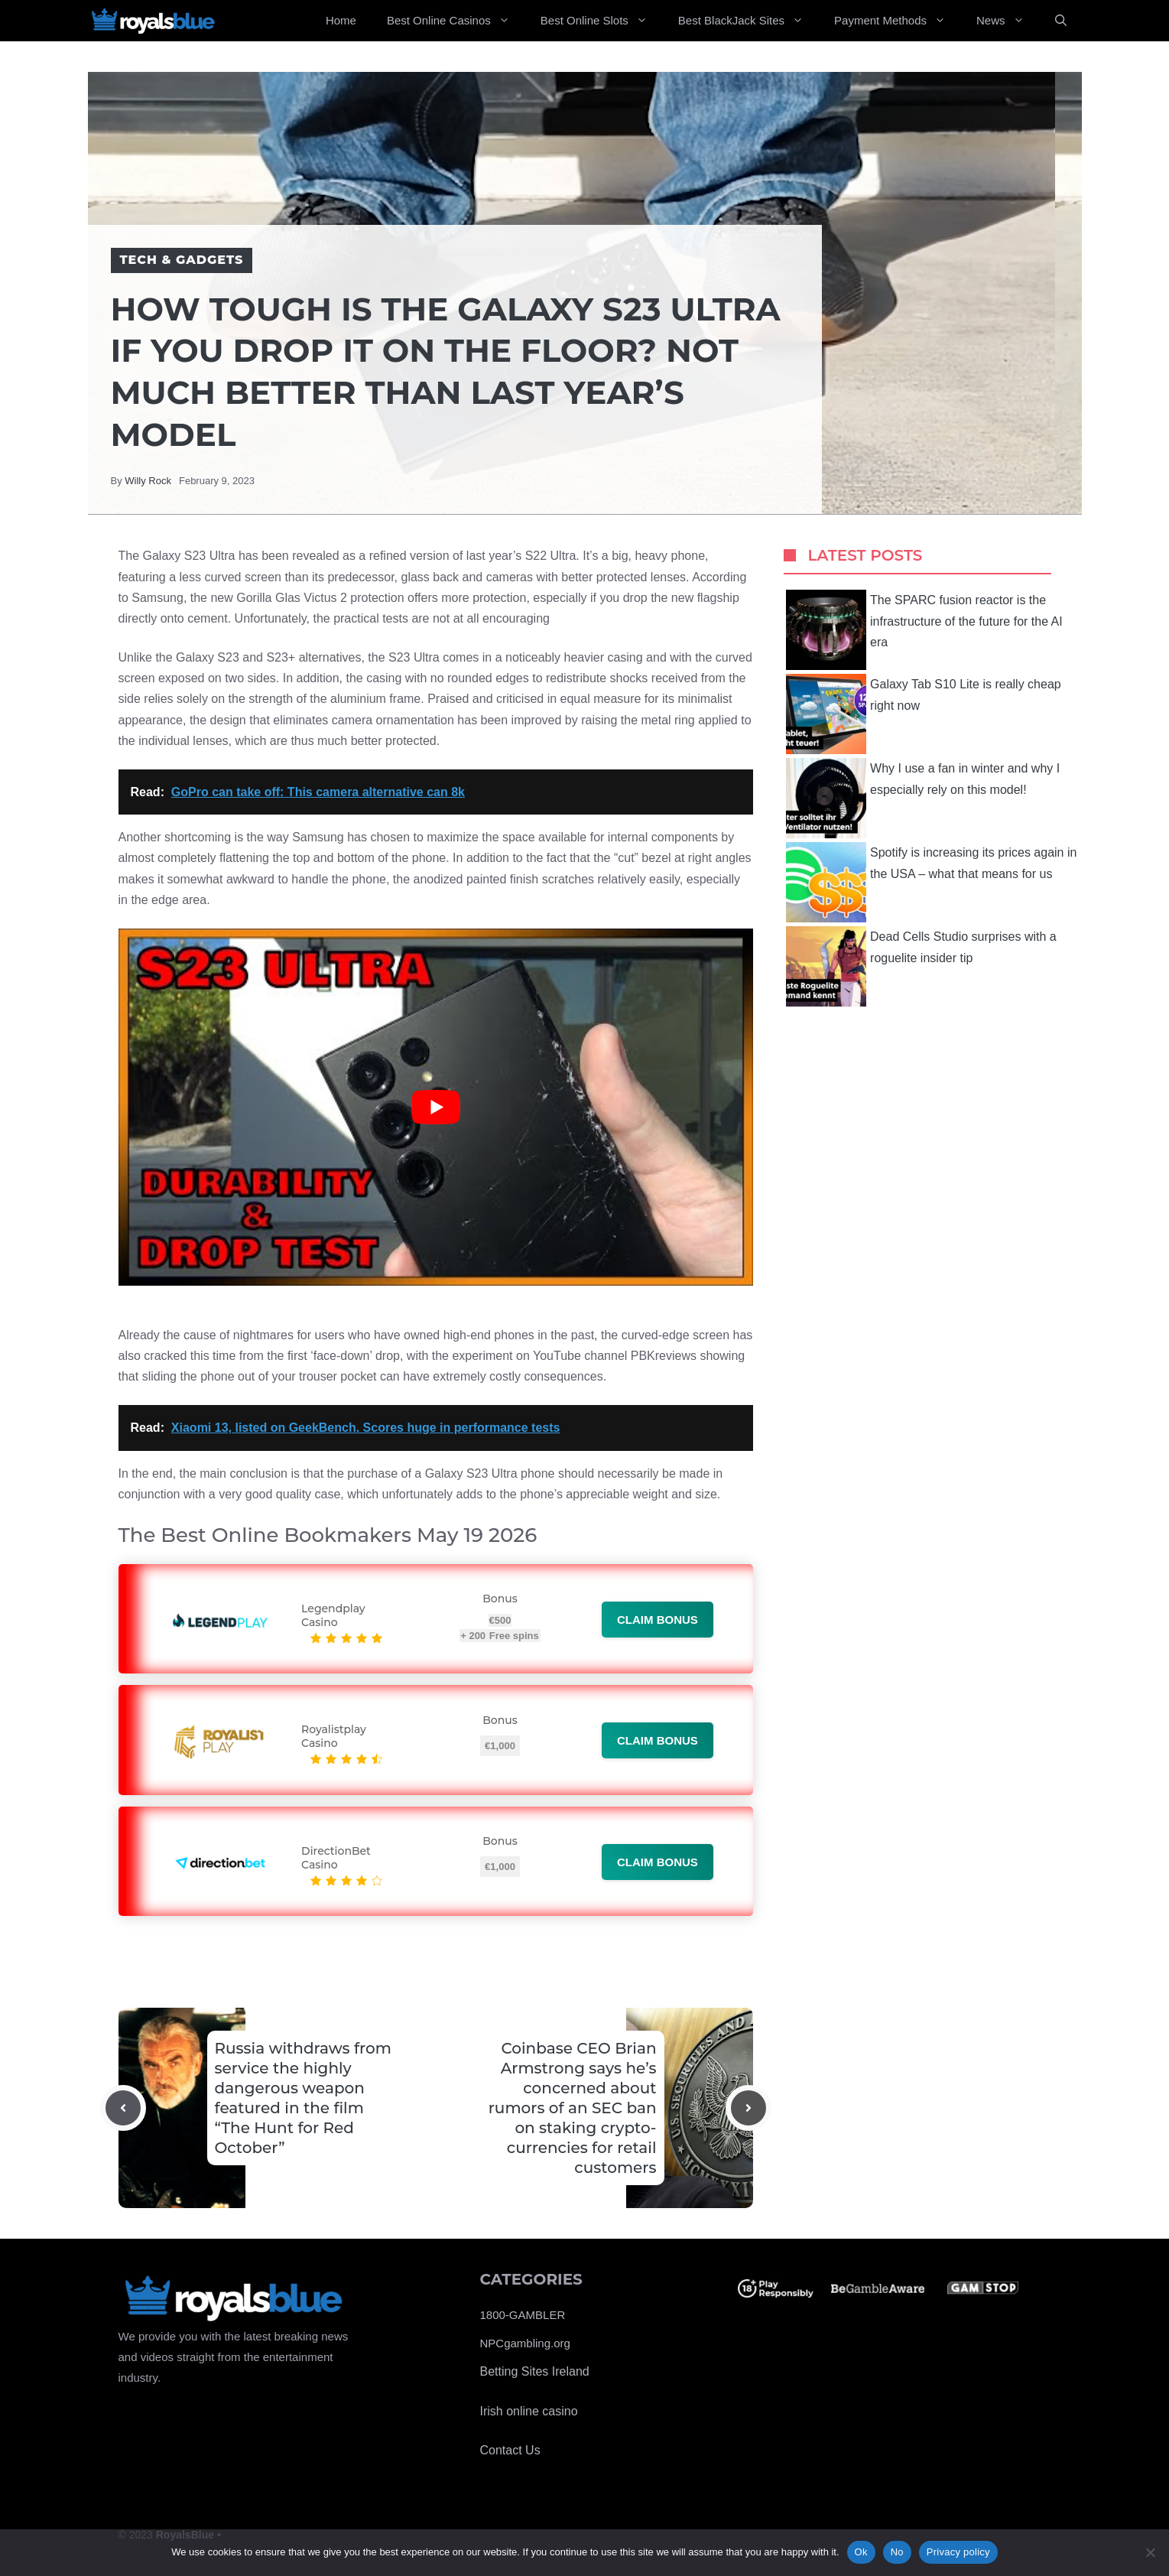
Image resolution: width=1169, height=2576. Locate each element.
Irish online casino (529, 2411)
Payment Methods (897, 20)
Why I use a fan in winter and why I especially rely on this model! (923, 798)
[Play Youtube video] (436, 1107)
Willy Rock (148, 480)
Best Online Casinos (456, 20)
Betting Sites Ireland (534, 2371)
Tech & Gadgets (182, 259)
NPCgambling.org (525, 2343)
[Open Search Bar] (1061, 20)
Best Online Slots (602, 20)
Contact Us (510, 2450)
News (1008, 20)
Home (341, 20)
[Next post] (748, 2108)
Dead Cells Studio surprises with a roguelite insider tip (921, 966)
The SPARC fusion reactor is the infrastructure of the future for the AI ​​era (926, 630)
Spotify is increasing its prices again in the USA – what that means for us (931, 882)
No (897, 2552)
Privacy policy (958, 2552)
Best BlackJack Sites (748, 20)
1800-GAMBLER (523, 2314)
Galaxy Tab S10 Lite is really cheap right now (923, 714)
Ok (861, 2552)
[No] (1150, 2552)
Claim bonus (657, 1619)
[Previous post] (123, 2108)
